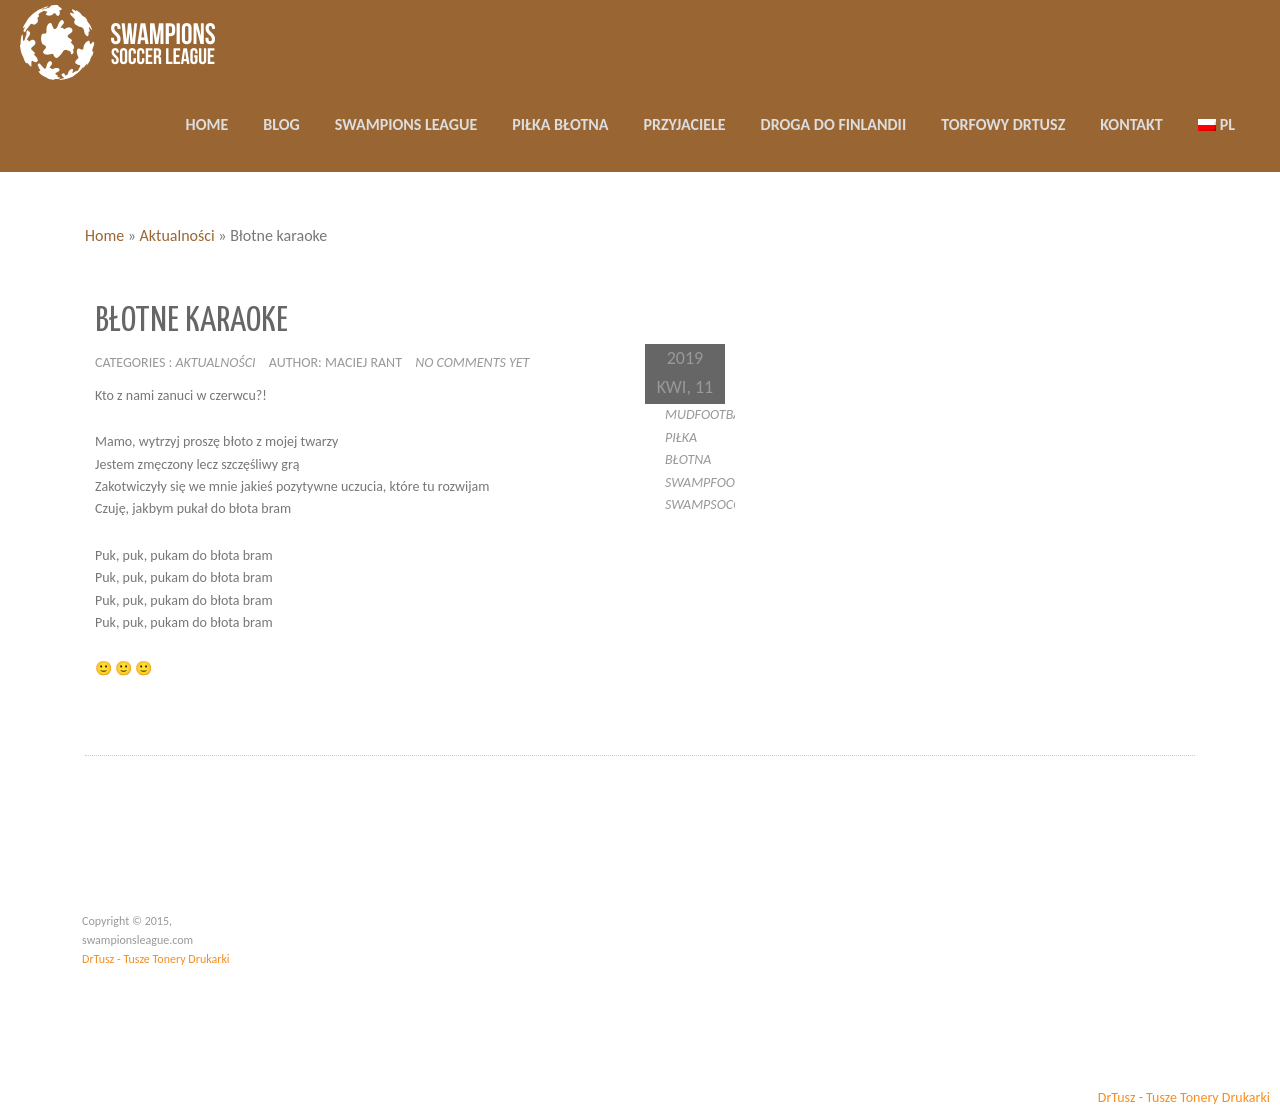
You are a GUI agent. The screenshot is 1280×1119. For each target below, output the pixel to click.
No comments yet (472, 362)
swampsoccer (710, 504)
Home (104, 235)
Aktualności (177, 235)
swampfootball (717, 482)
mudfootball (709, 414)
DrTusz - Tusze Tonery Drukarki (156, 959)
